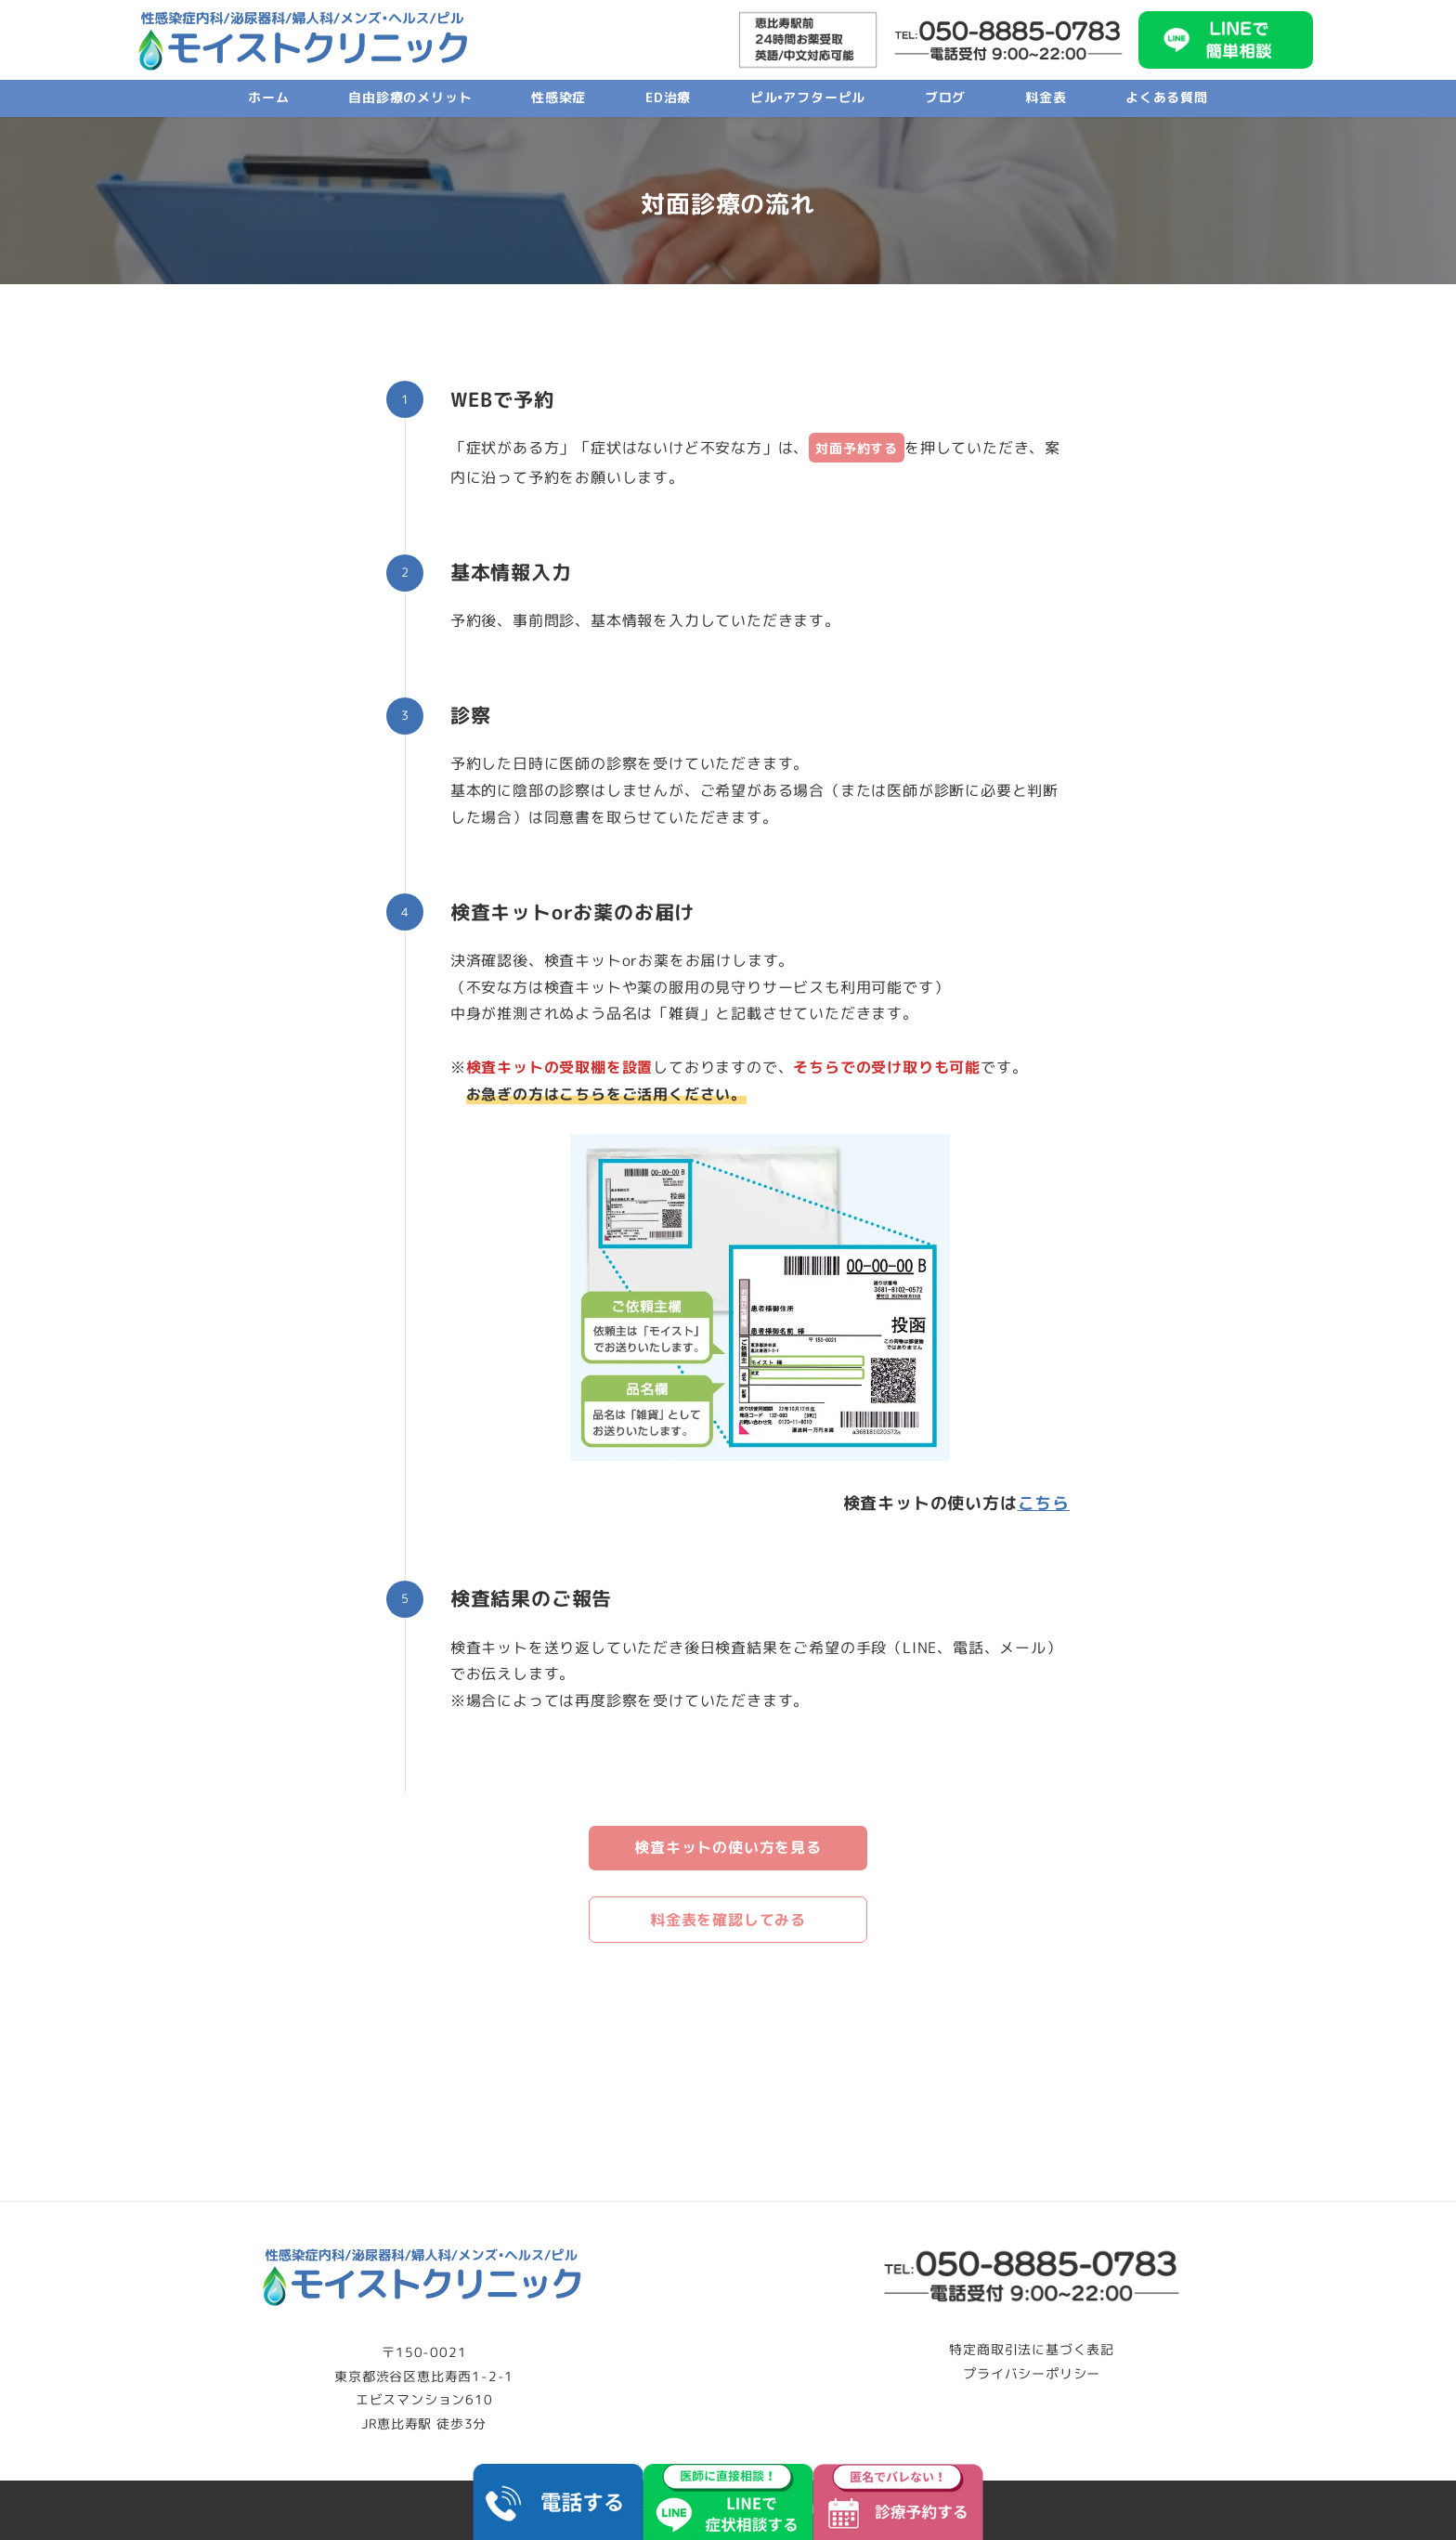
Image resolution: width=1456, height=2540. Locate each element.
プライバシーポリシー (1031, 2373)
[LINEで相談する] (728, 2502)
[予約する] (897, 2502)
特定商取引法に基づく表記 (1031, 2349)
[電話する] (559, 2502)
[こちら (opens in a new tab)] (1044, 1503)
